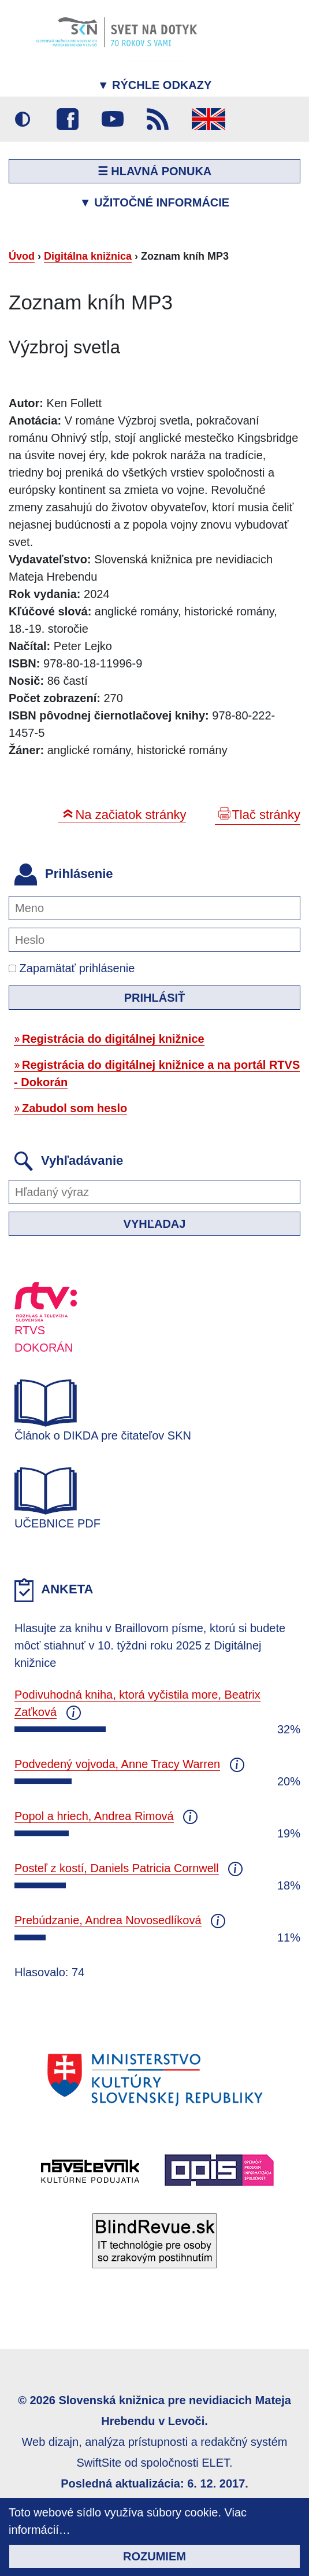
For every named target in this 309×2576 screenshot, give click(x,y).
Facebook (67, 119)
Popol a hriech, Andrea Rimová (94, 1816)
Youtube (112, 119)
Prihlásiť (154, 997)
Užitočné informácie (154, 202)
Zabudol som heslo (74, 1108)
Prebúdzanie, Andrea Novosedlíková (108, 1920)
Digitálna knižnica (88, 256)
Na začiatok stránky (130, 814)
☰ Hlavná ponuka (155, 171)
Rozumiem (154, 2556)
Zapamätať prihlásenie (72, 968)
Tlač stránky (266, 814)
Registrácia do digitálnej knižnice (113, 1038)
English (208, 119)
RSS (157, 119)
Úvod (22, 256)
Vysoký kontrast (22, 119)
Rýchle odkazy (155, 85)
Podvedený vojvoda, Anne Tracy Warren (117, 1764)
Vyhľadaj (155, 1223)
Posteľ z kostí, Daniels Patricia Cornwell (116, 1868)
